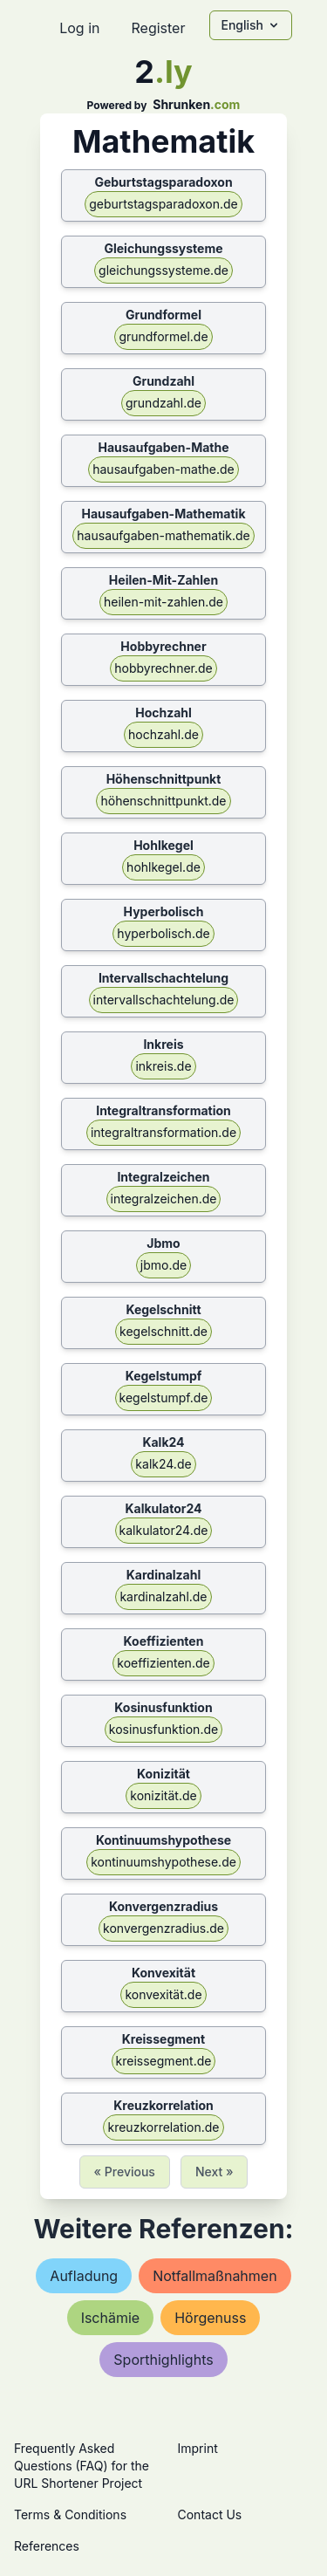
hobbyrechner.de (163, 668)
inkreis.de (163, 1065)
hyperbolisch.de (163, 933)
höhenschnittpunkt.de (163, 800)
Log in (79, 28)
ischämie (110, 2317)
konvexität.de (163, 1994)
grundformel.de (163, 336)
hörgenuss (210, 2317)
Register (158, 28)
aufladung (84, 2276)
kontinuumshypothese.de (163, 1861)
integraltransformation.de (163, 1132)
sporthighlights (163, 2359)
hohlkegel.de (163, 867)
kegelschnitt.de (163, 1331)
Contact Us (210, 2514)
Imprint (198, 2448)
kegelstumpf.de (163, 1397)
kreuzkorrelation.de (163, 2127)
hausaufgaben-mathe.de (163, 469)
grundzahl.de (163, 402)
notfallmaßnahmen (214, 2276)
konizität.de (163, 1795)
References (46, 2545)
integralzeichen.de (164, 1198)
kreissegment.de (164, 2060)
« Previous (124, 2171)
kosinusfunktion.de (163, 1729)
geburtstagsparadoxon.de (163, 203)
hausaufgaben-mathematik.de (163, 535)
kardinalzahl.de (163, 1596)
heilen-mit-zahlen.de (163, 601)
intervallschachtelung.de (164, 999)
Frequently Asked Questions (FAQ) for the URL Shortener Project (81, 2465)
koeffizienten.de (163, 1662)
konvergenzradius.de (163, 1928)
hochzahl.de (163, 734)
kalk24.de (163, 1463)
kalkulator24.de (163, 1530)
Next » (214, 2171)
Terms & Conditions (70, 2514)
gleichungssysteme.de (163, 270)
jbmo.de (163, 1264)
